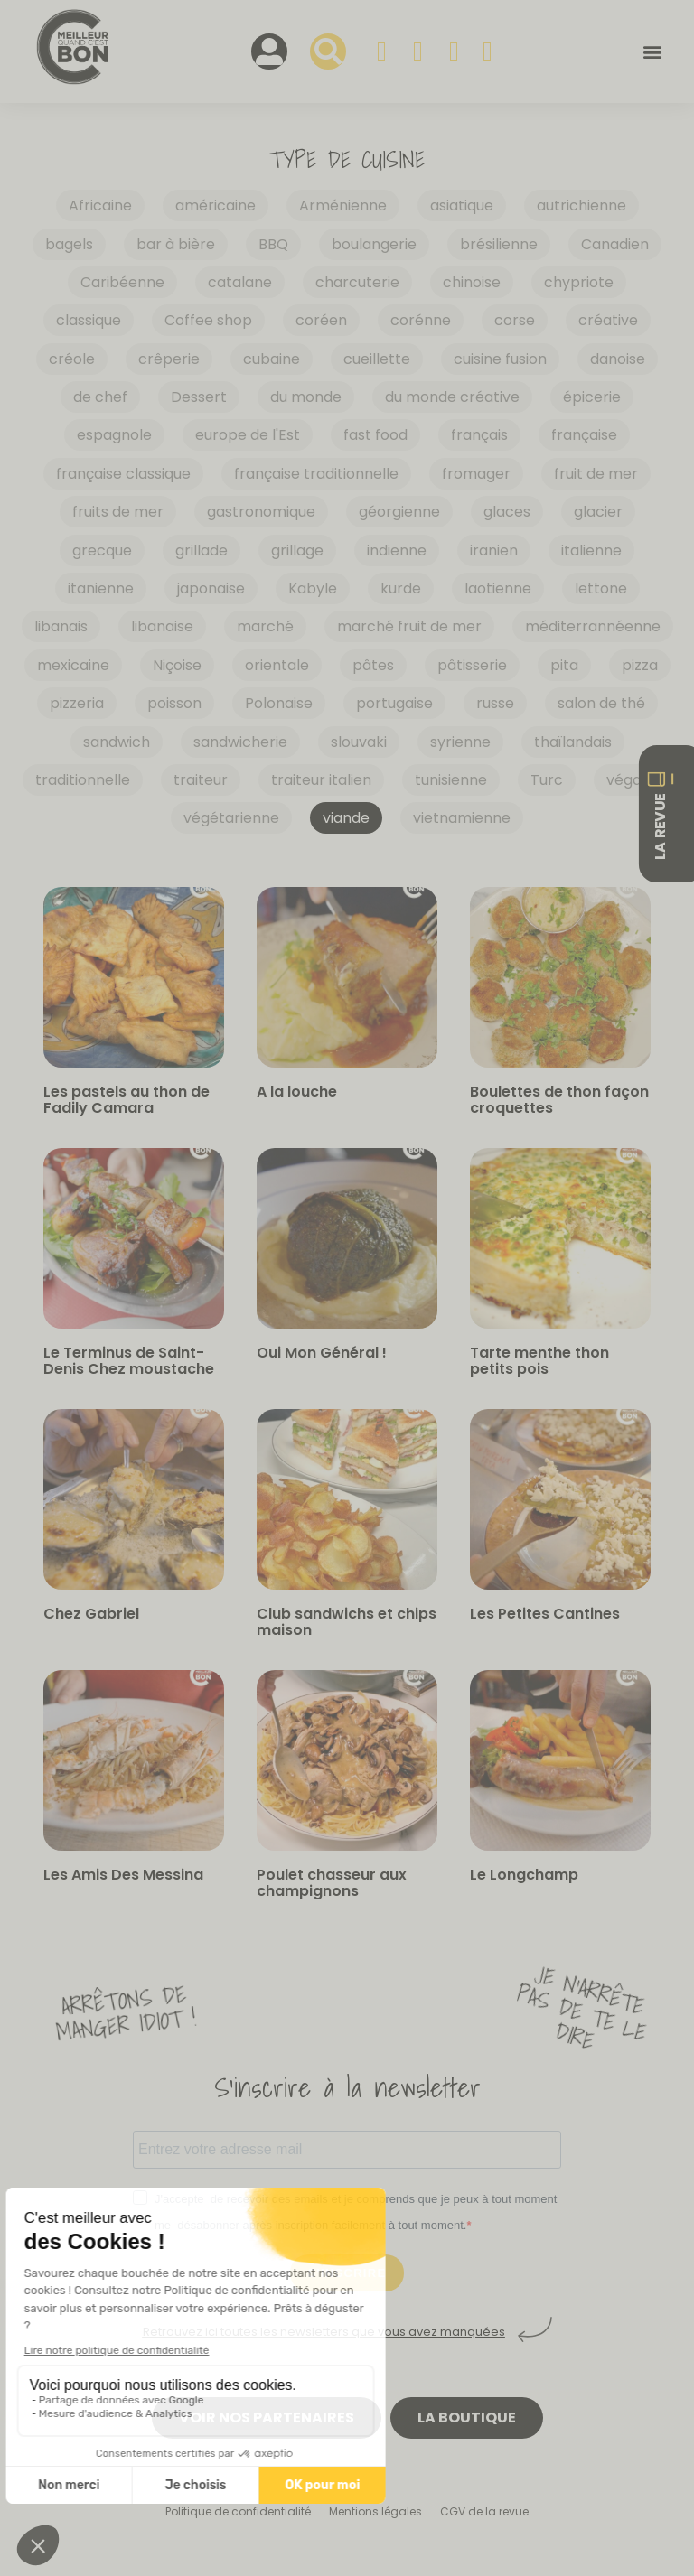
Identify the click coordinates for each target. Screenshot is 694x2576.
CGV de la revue (484, 2511)
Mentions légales (375, 2511)
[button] (652, 52)
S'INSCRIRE (347, 2273)
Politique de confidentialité (238, 2511)
